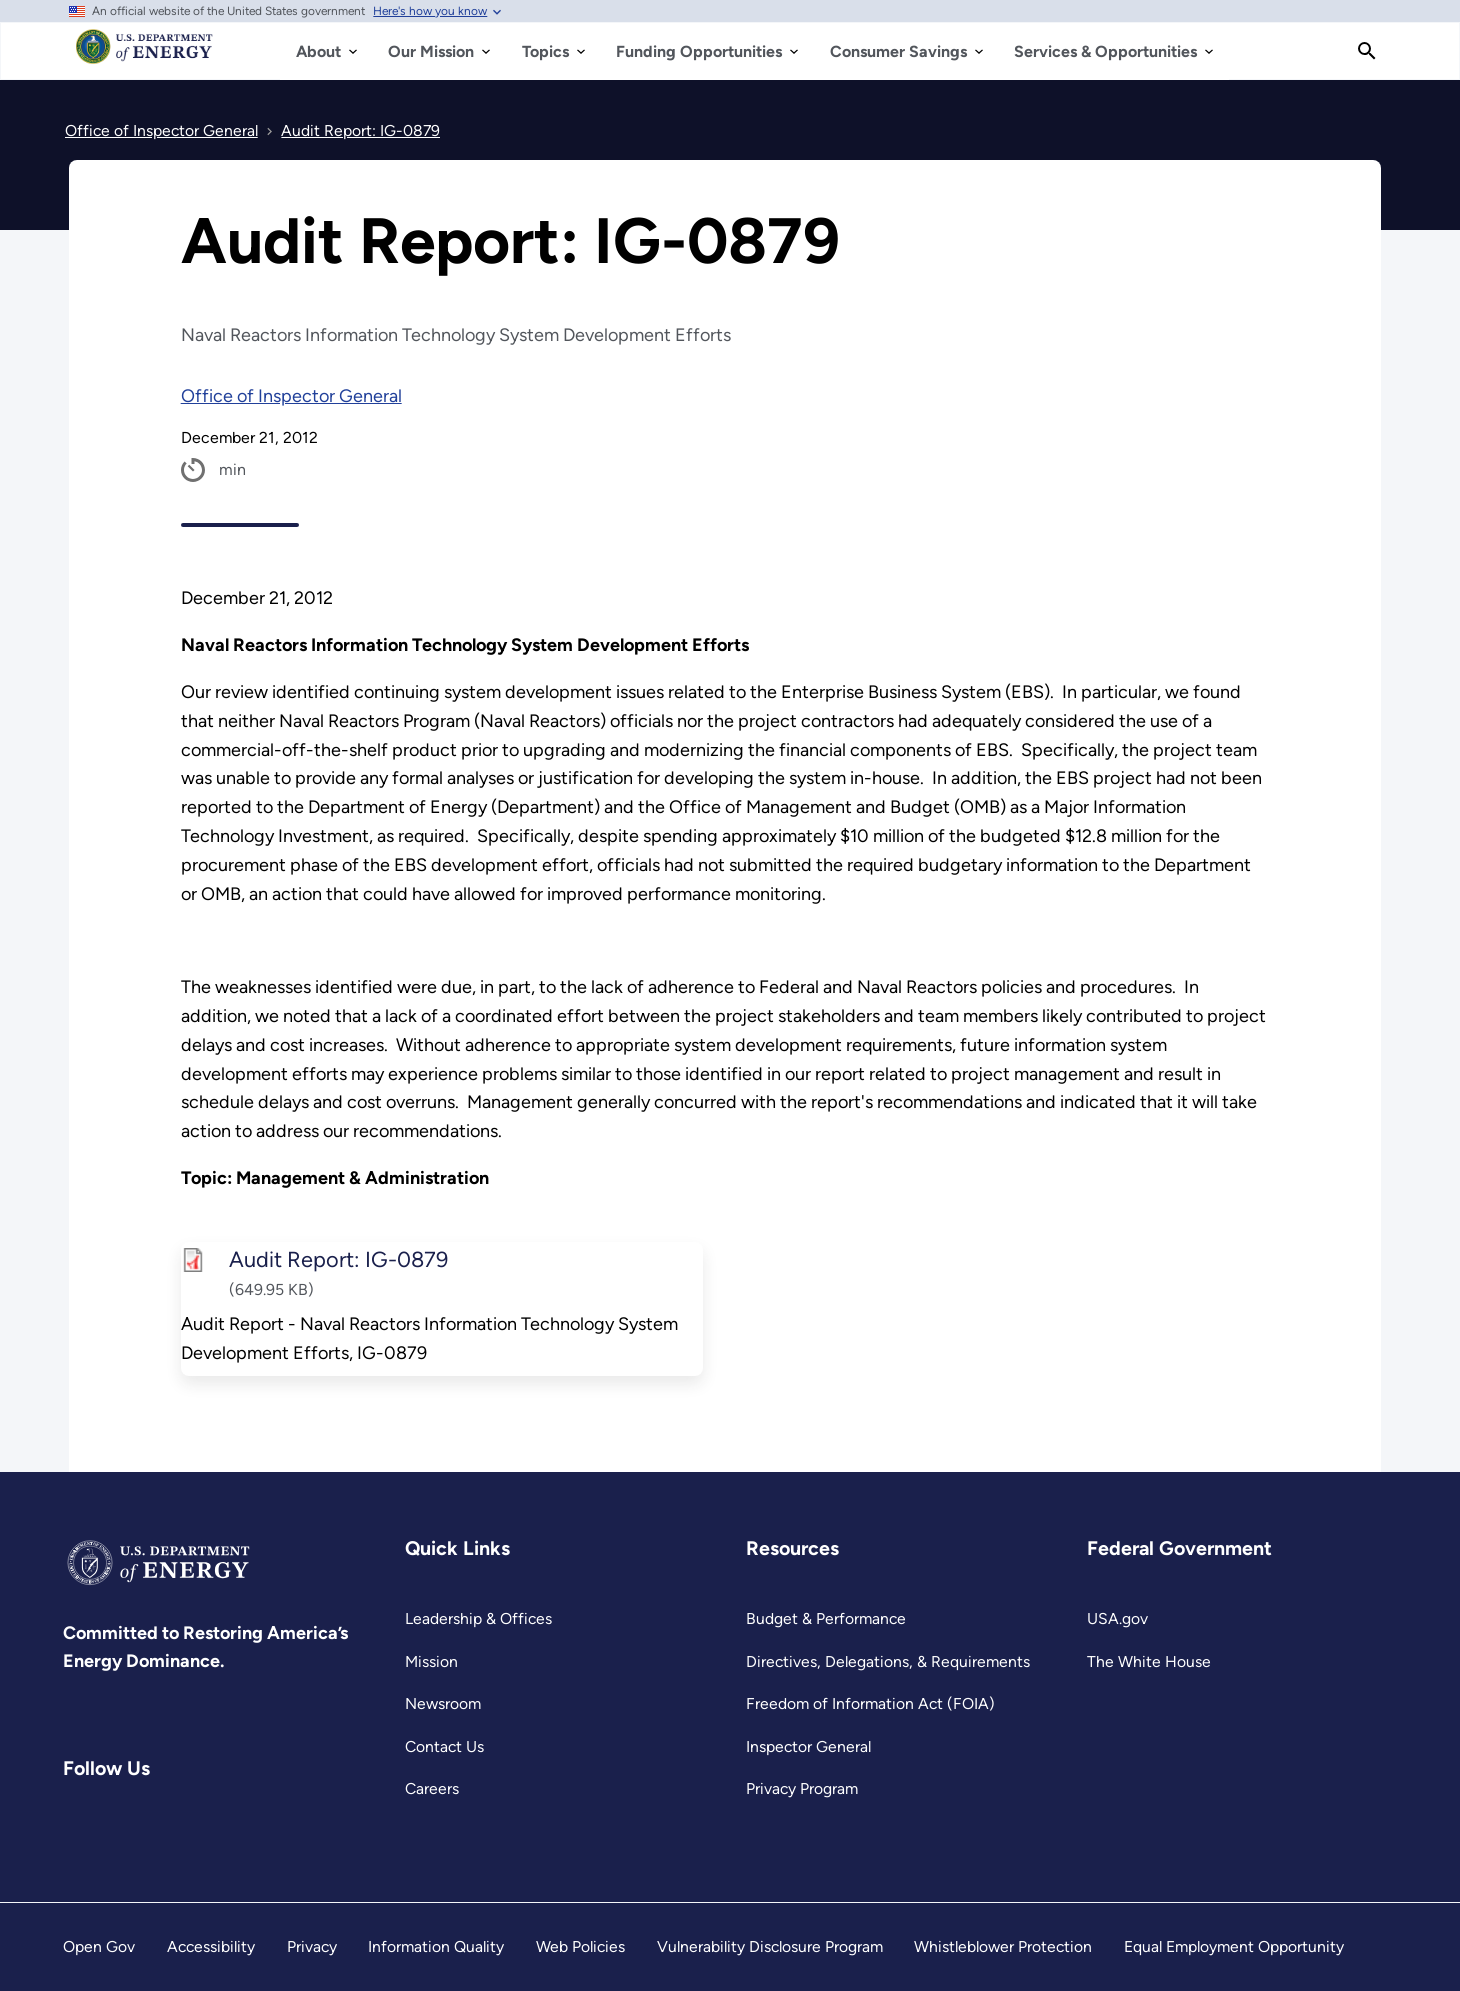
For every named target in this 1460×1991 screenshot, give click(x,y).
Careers (432, 1788)
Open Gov (99, 1946)
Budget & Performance (826, 1618)
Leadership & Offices (478, 1618)
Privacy (312, 1946)
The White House (1149, 1661)
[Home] (144, 56)
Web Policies (580, 1946)
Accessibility (211, 1946)
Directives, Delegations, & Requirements (888, 1661)
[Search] (1367, 51)
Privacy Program (802, 1788)
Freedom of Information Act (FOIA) (870, 1703)
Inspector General (808, 1746)
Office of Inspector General (291, 396)
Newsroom (443, 1703)
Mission (431, 1661)
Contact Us (444, 1746)
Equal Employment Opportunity (1234, 1946)
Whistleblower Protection (1003, 1946)
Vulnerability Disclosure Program (770, 1946)
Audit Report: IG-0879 (337, 1259)
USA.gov (1117, 1618)
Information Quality (436, 1946)
